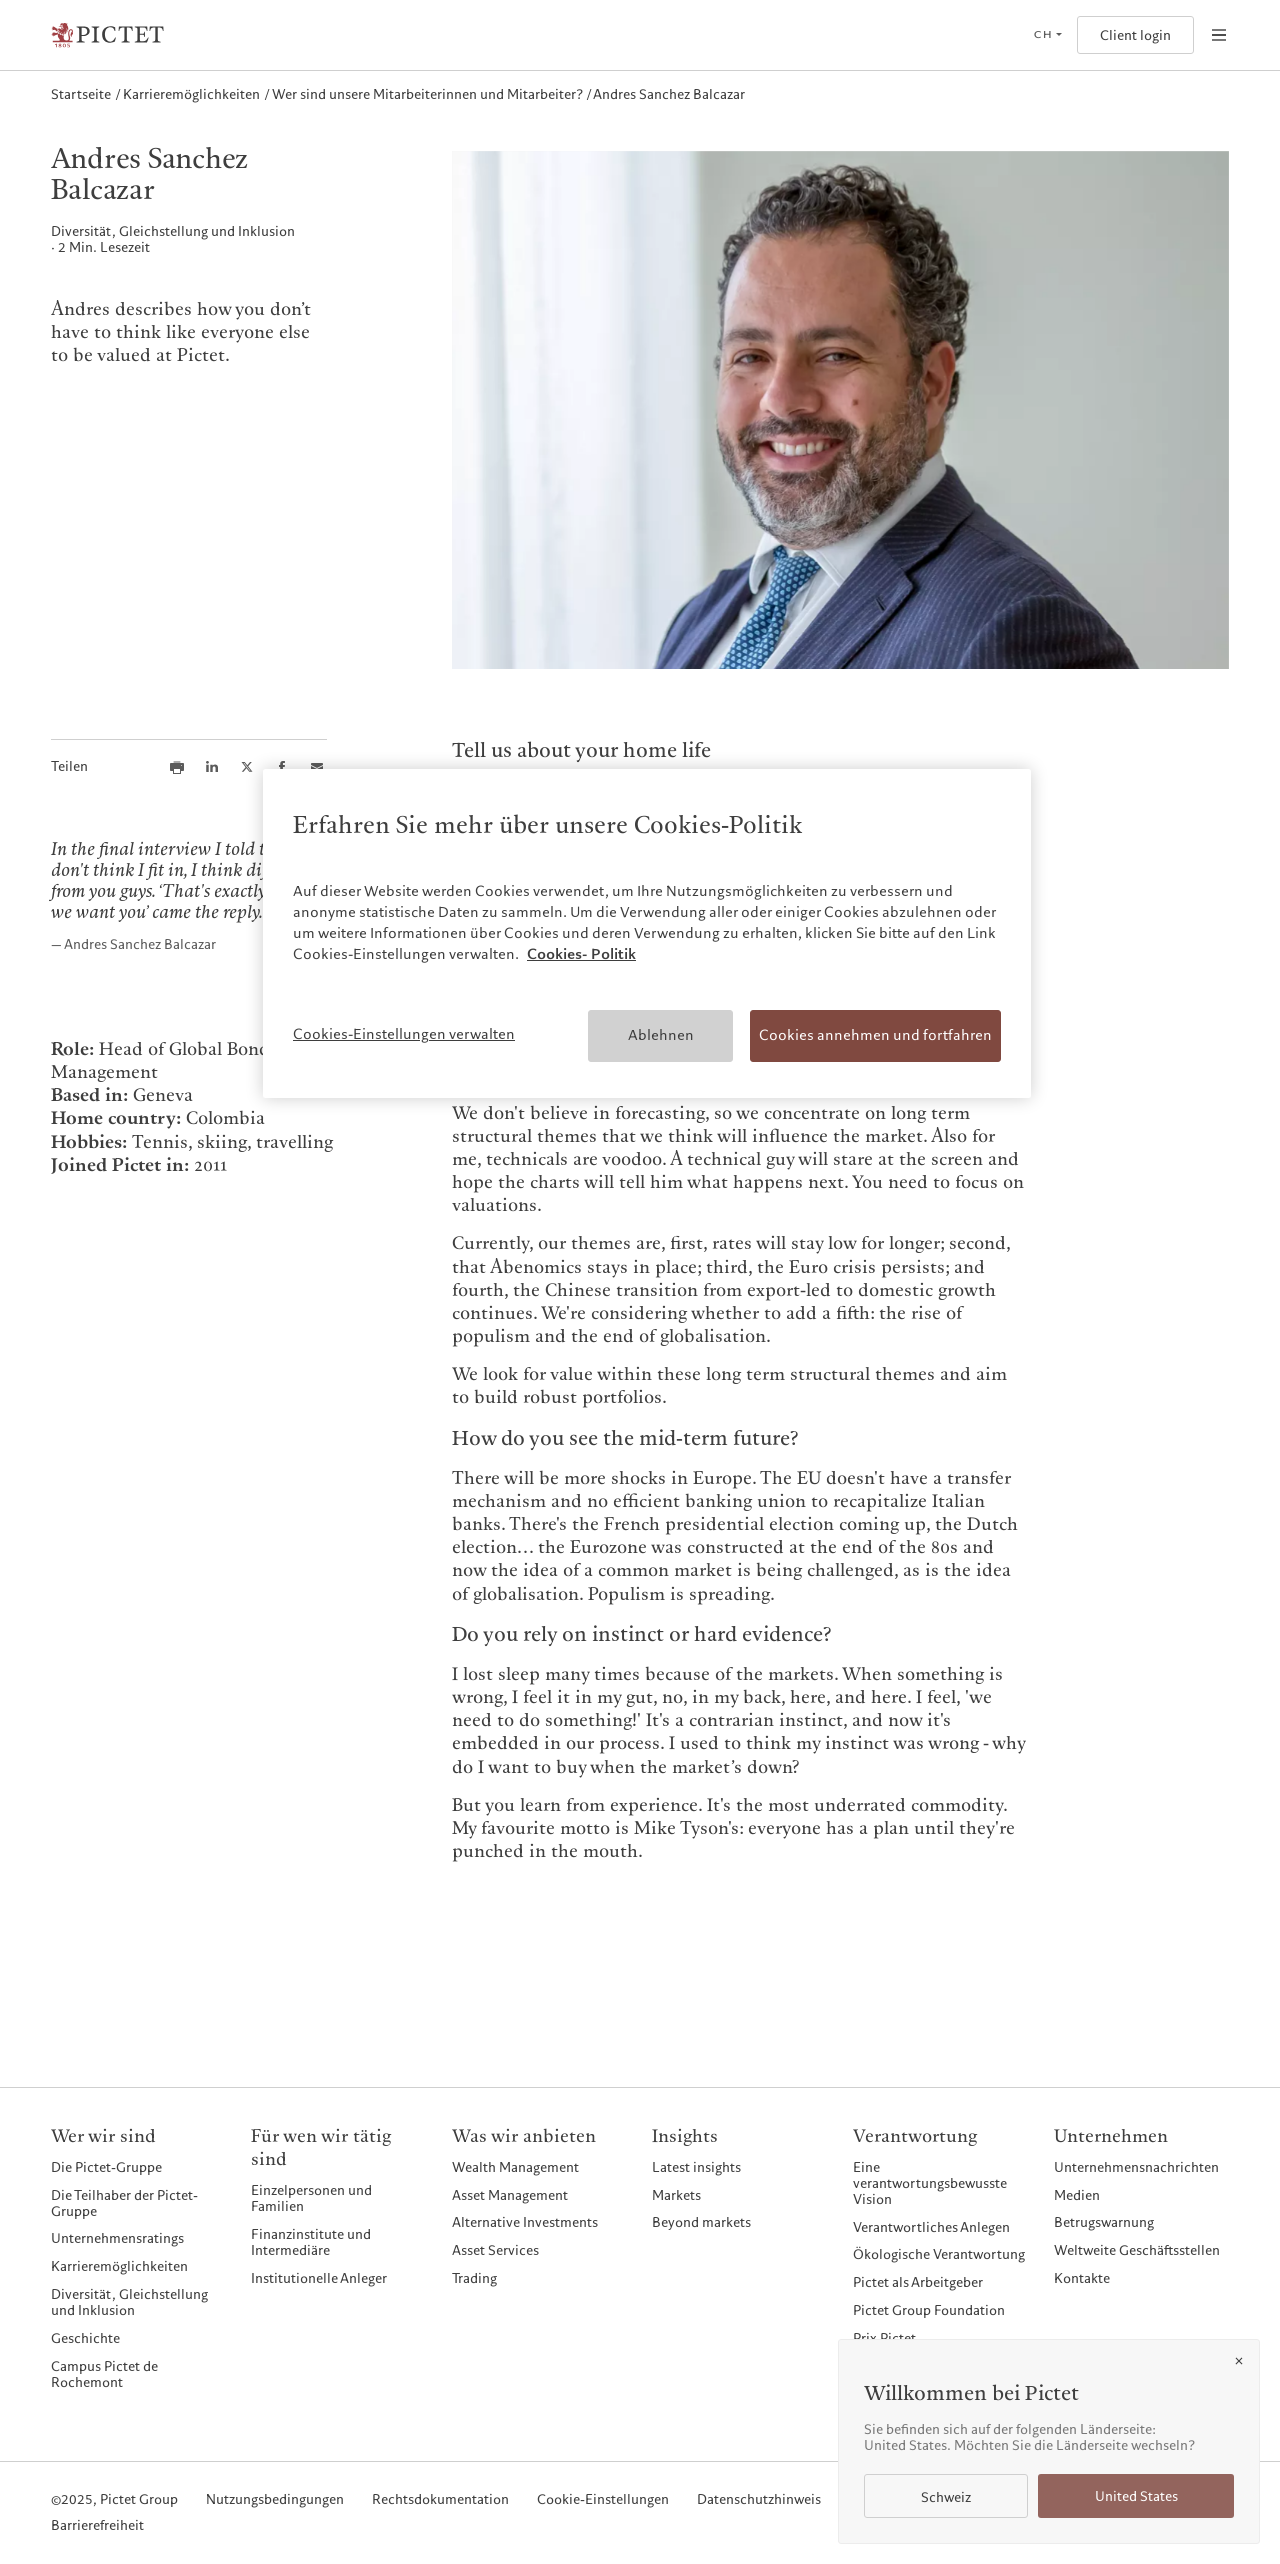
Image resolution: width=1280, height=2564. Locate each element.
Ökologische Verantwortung (939, 2254)
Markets (676, 2195)
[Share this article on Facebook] (282, 767)
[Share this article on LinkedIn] (212, 767)
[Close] (1239, 2361)
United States (1136, 2496)
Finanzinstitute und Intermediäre (311, 2242)
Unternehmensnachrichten (1136, 2167)
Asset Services (495, 2250)
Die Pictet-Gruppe (106, 2167)
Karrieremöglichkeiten (119, 2266)
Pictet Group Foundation (929, 2310)
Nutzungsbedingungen (275, 2500)
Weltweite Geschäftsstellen (1137, 2250)
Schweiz (946, 2497)
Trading (474, 2278)
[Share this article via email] (317, 767)
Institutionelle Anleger (319, 2278)
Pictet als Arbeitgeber (918, 2282)
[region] (647, 933)
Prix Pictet (884, 2338)
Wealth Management (515, 2167)
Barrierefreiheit (97, 2526)
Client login (1135, 35)
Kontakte (1082, 2278)
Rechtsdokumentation (440, 2500)
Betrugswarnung (1104, 2222)
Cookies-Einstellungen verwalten (404, 1034)
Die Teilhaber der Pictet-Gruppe (124, 2203)
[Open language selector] (1047, 35)
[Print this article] (177, 767)
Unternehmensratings (117, 2238)
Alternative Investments (525, 2222)
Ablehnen (661, 1035)
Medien (1077, 2195)
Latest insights (696, 2167)
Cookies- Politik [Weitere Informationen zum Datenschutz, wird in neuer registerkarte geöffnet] (581, 954)
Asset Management (510, 2195)
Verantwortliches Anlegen (931, 2227)
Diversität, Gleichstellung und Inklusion (129, 2302)
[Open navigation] (1219, 35)
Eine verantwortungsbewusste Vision (930, 2183)
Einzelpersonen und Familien (311, 2198)
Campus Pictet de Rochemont (104, 2374)
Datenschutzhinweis (759, 2500)
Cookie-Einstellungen (603, 2500)
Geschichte (85, 2338)
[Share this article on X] (247, 767)
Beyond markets (701, 2222)
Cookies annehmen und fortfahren (875, 1035)
